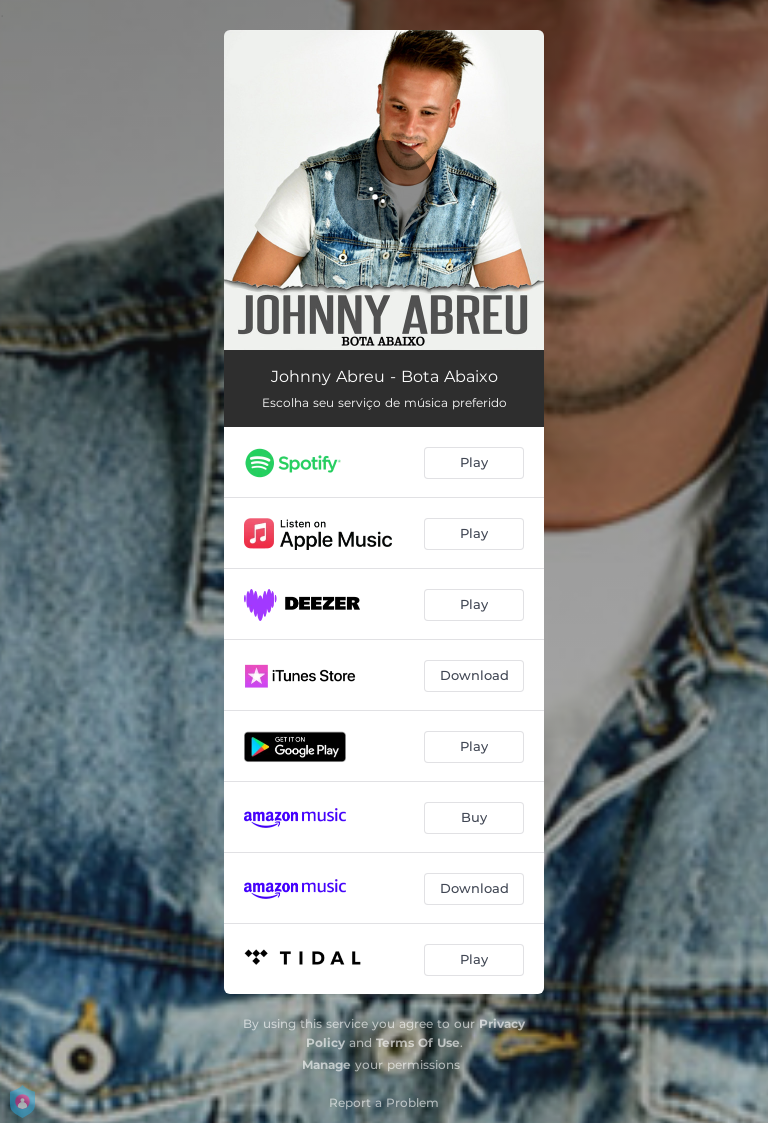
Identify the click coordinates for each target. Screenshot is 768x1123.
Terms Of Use (418, 1042)
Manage (326, 1064)
